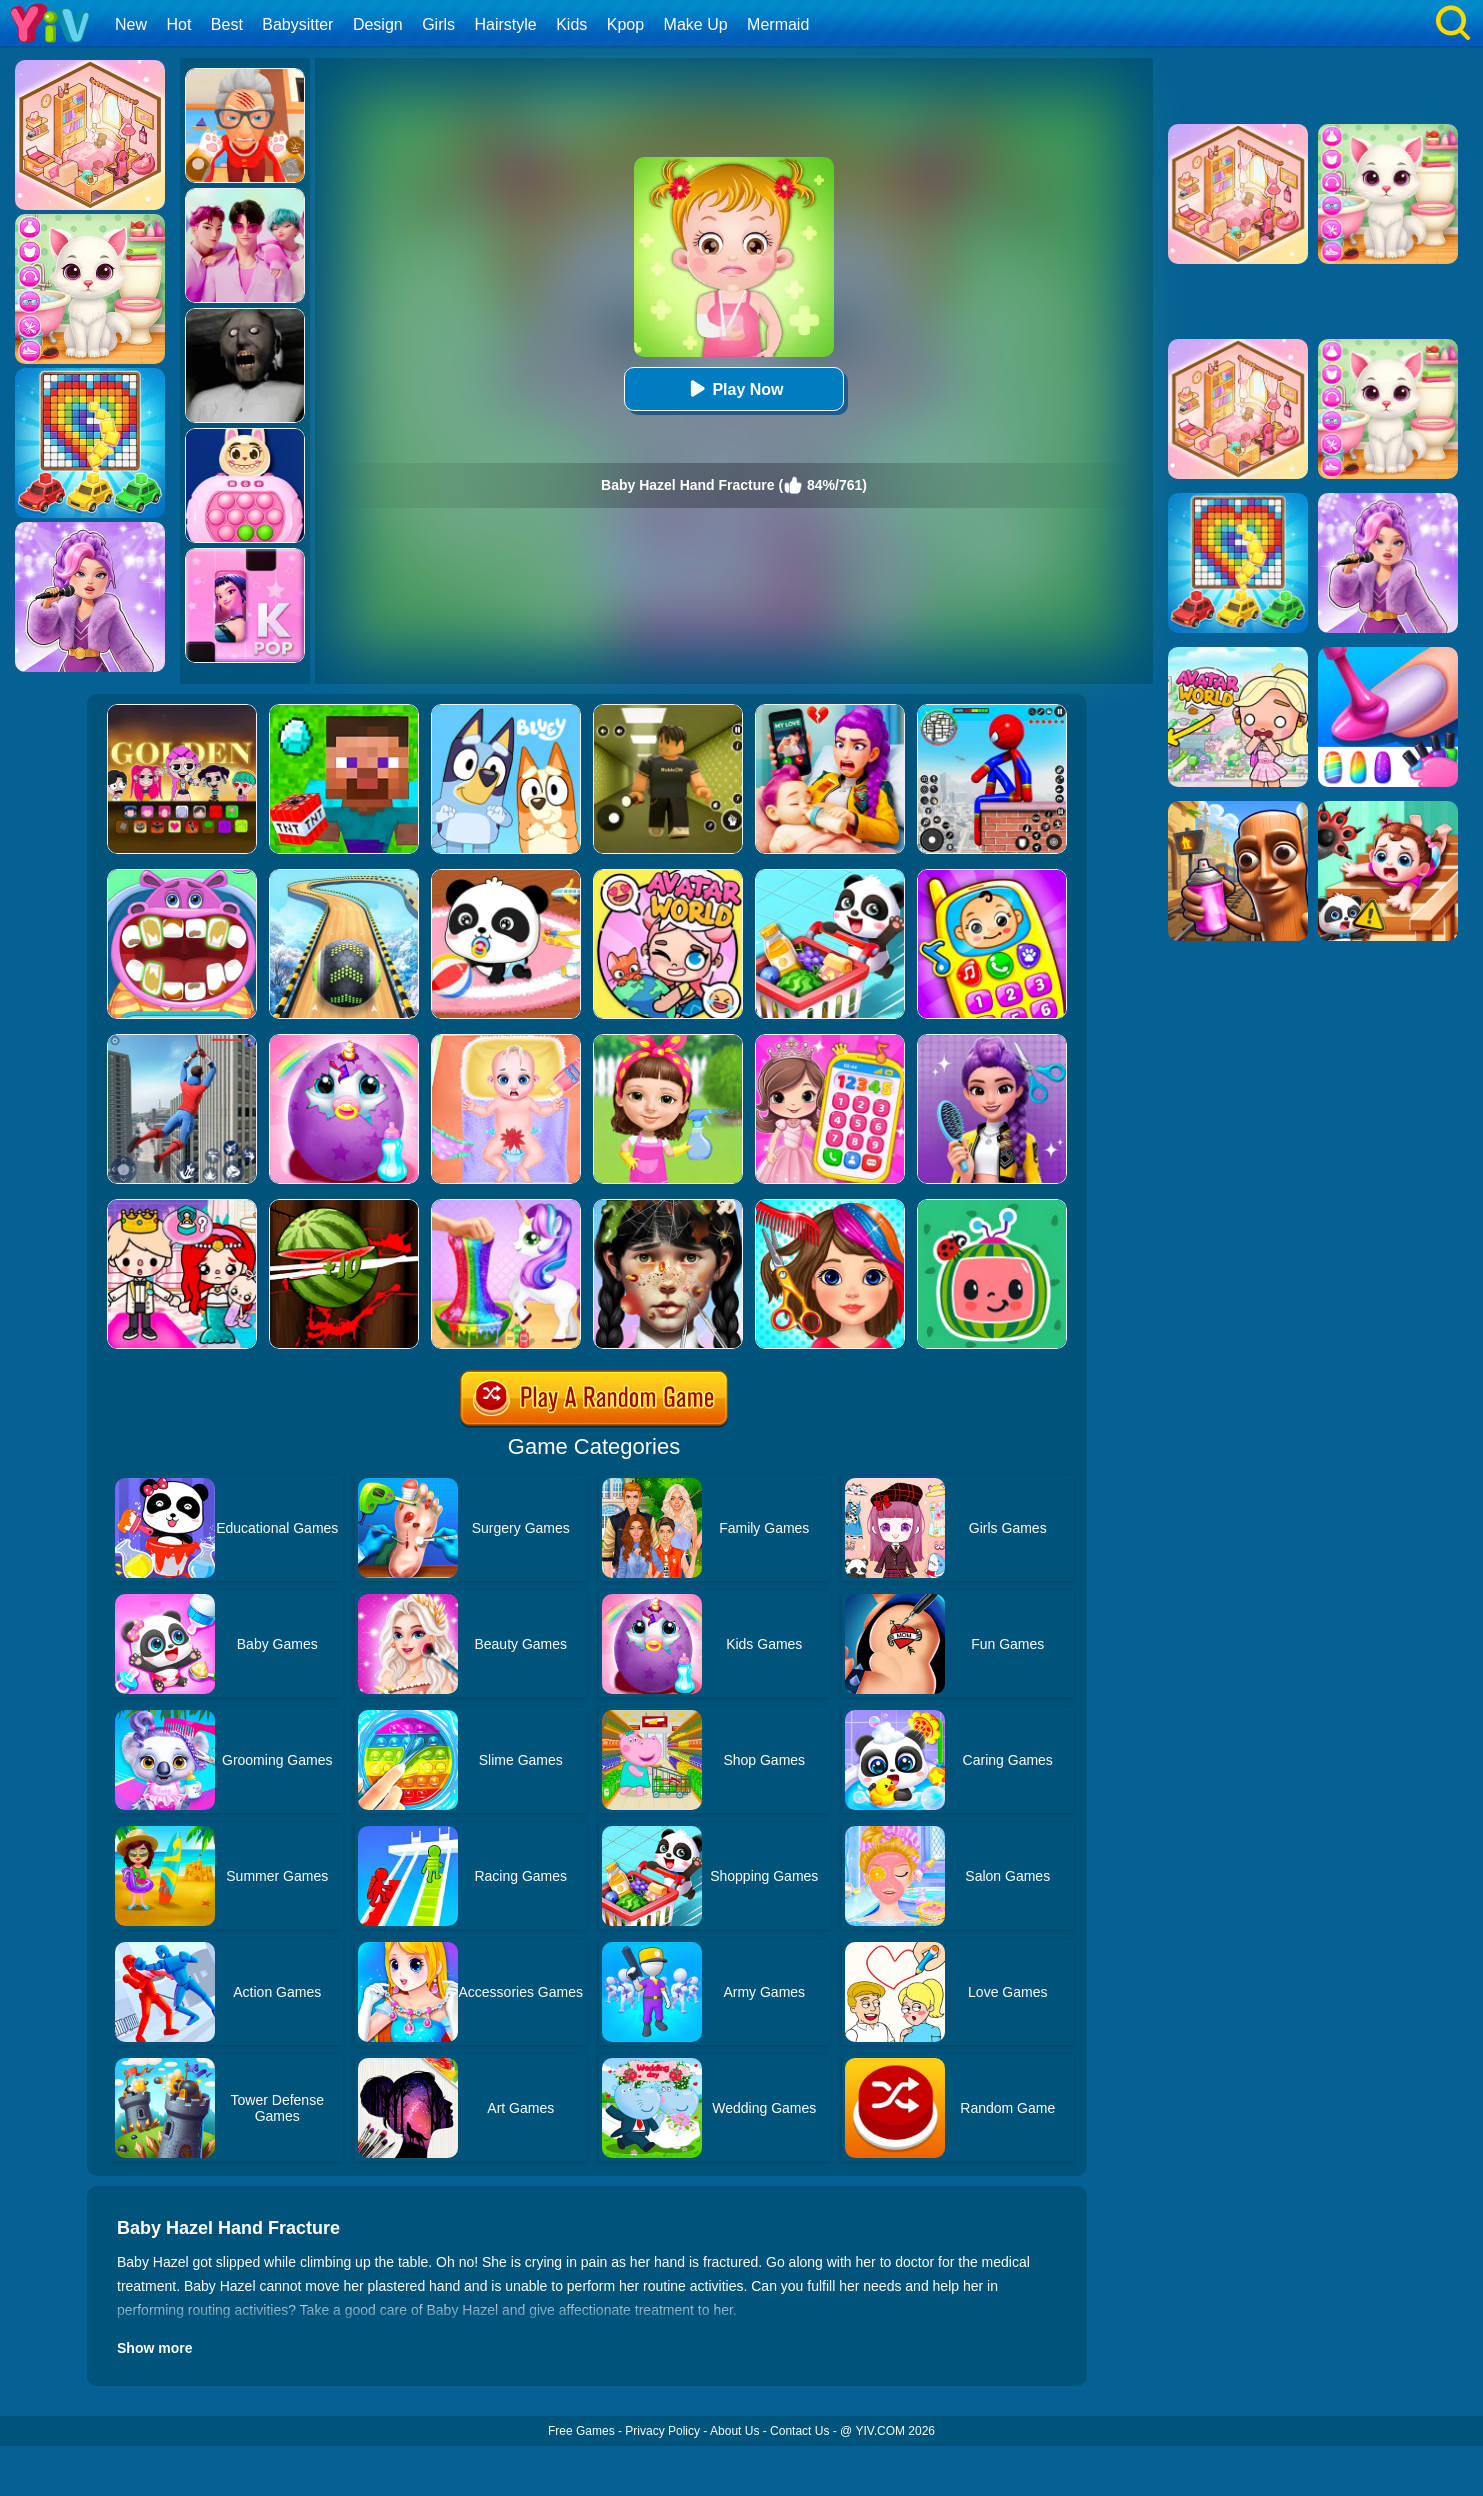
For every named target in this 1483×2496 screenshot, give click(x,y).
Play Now (733, 388)
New (131, 24)
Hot (178, 24)
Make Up (696, 24)
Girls (438, 24)
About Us (734, 2431)
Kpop (625, 24)
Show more (154, 2348)
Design (378, 24)
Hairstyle (506, 24)
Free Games (581, 2431)
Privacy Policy (662, 2431)
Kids (571, 24)
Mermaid (778, 24)
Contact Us (799, 2431)
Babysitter (297, 24)
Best (227, 24)
